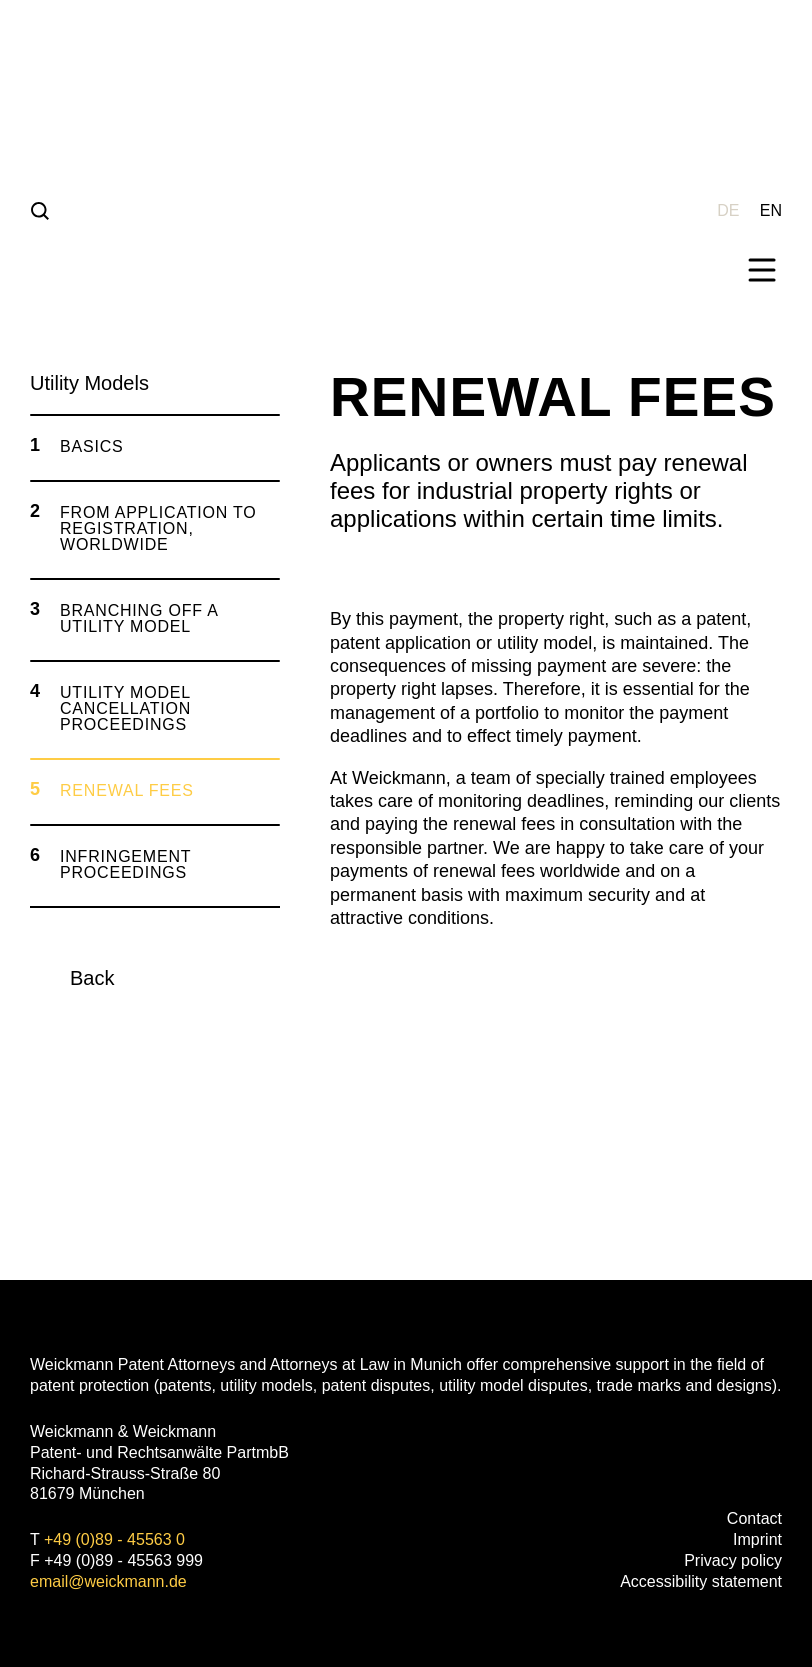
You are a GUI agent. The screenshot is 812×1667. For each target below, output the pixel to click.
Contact (754, 1518)
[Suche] (40, 210)
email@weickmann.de (108, 1581)
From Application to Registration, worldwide (158, 528)
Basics (92, 446)
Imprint (757, 1539)
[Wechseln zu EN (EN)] (771, 209)
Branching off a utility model (139, 618)
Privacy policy (733, 1560)
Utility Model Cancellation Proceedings (125, 708)
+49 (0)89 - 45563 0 (114, 1539)
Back (92, 978)
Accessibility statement (701, 1581)
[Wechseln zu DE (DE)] (728, 209)
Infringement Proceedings (125, 864)
